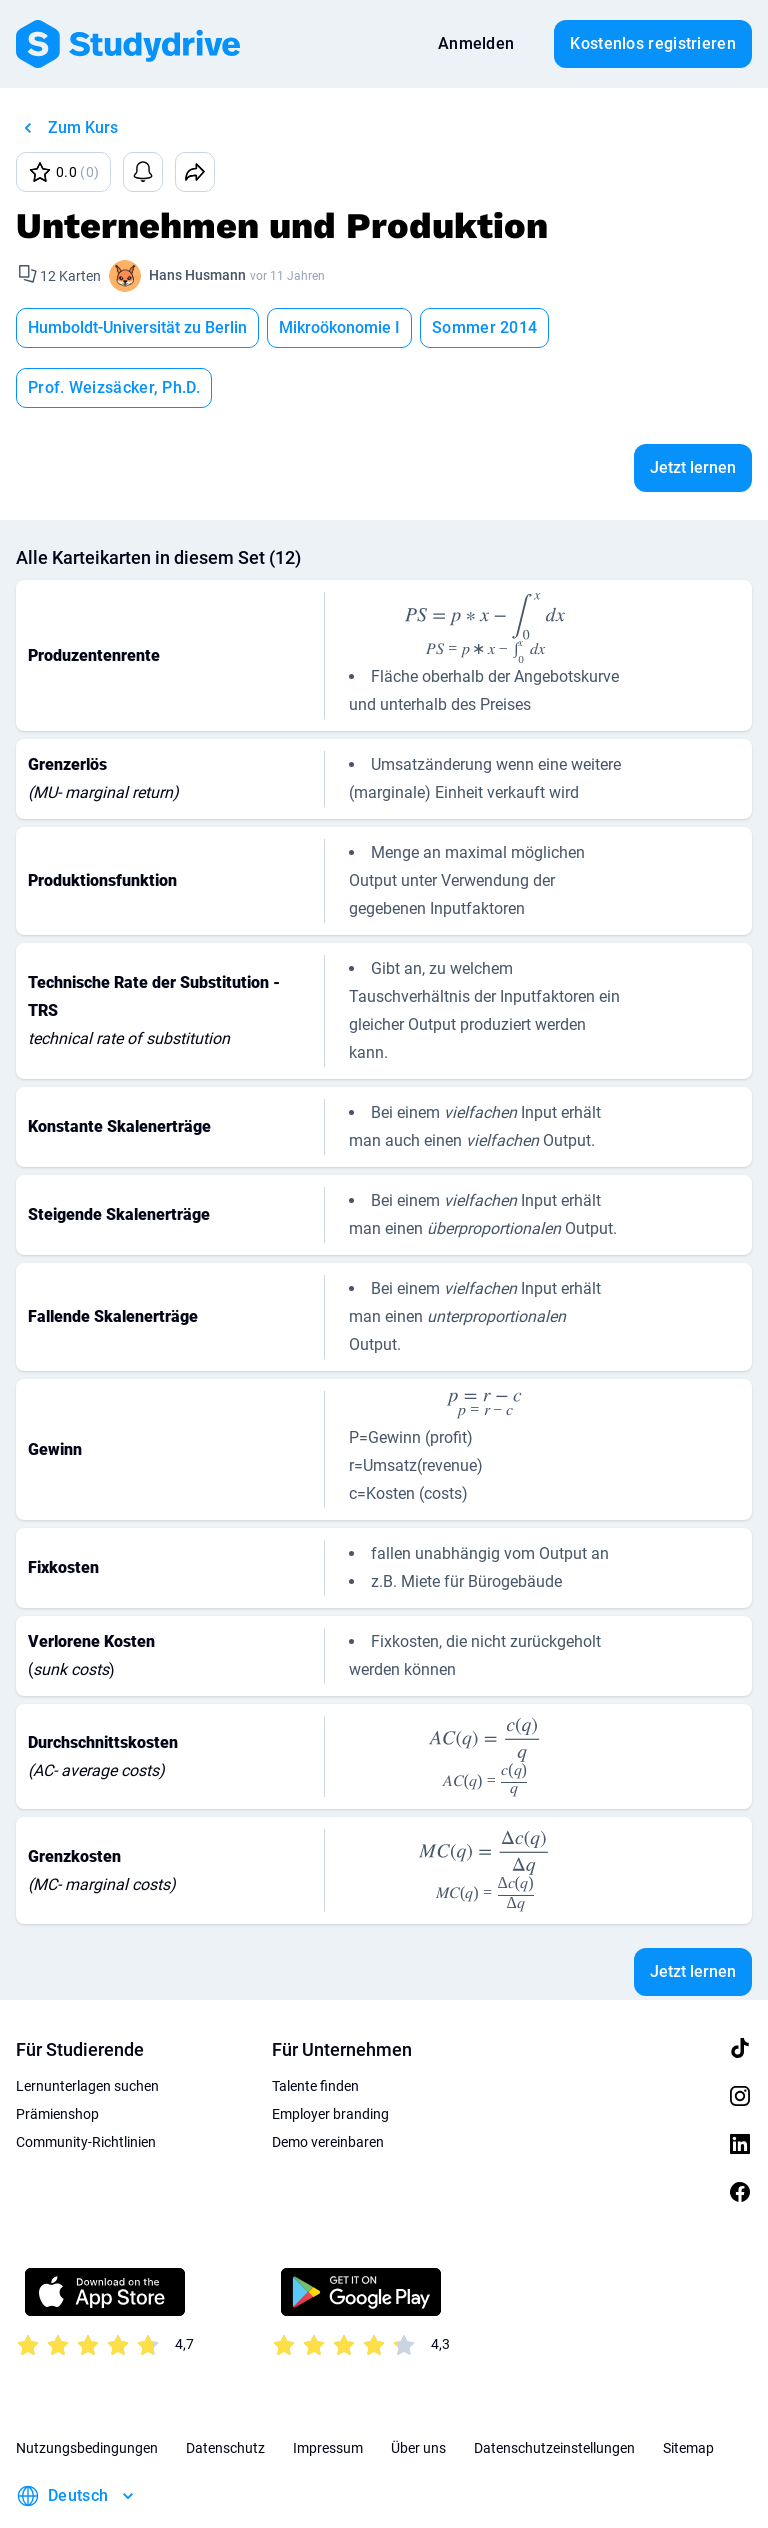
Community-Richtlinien (86, 2082)
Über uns (418, 2388)
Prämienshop (57, 2054)
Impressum (328, 2388)
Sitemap (688, 2388)
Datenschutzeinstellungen (554, 2388)
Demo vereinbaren (328, 2082)
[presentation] (485, 567)
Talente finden (315, 2026)
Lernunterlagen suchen (87, 2026)
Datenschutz (225, 2388)
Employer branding (330, 2054)
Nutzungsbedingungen (87, 2388)
